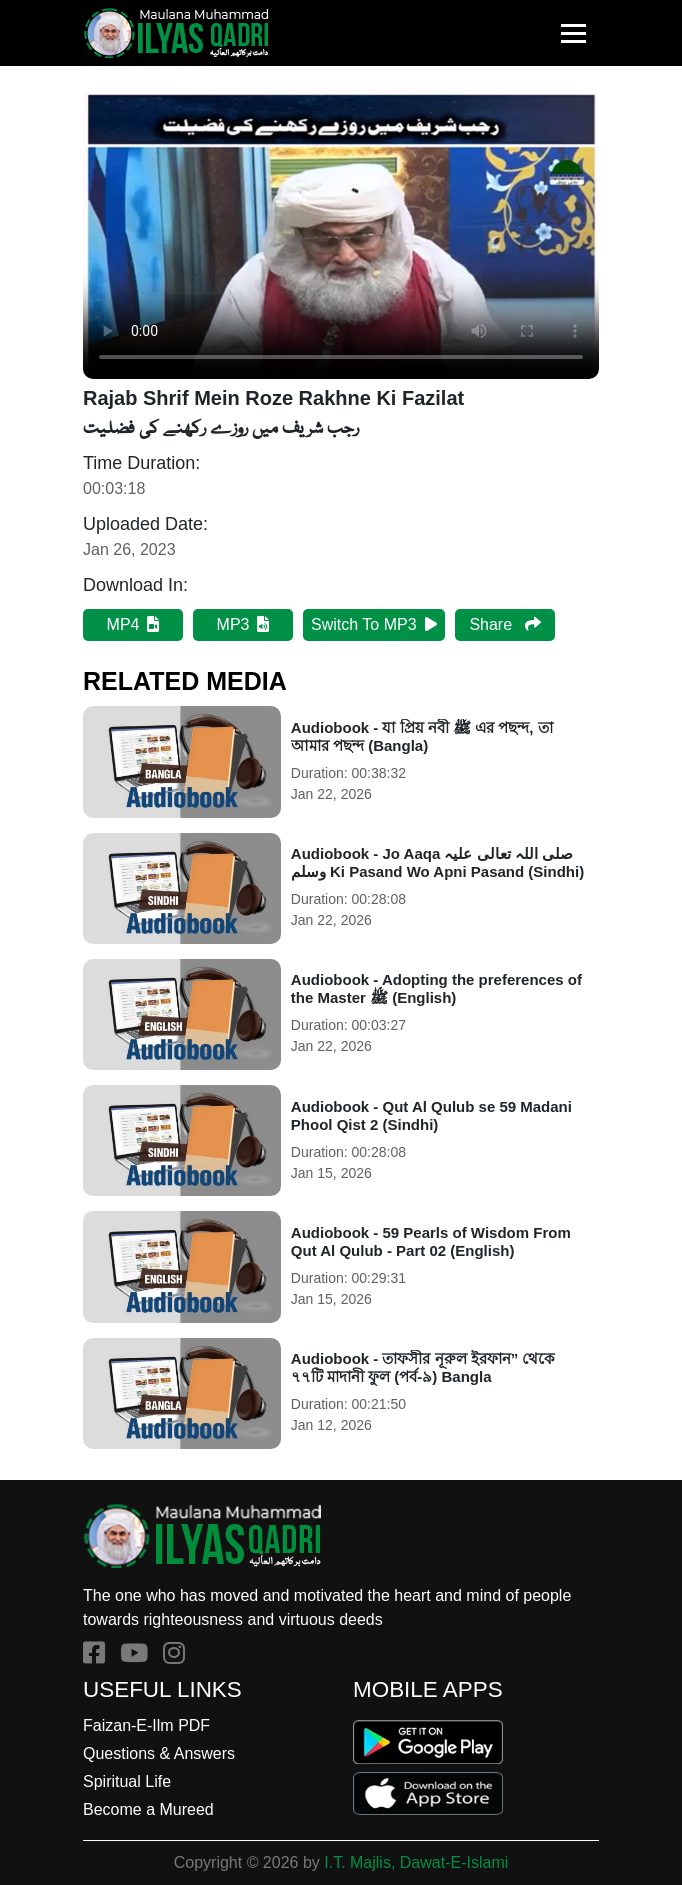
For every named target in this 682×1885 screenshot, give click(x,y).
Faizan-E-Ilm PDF (146, 1725)
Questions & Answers (159, 1753)
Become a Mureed (148, 1809)
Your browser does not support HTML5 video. (341, 234)
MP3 (243, 624)
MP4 (133, 624)
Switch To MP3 (374, 624)
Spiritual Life (127, 1781)
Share (504, 624)
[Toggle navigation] (573, 33)
